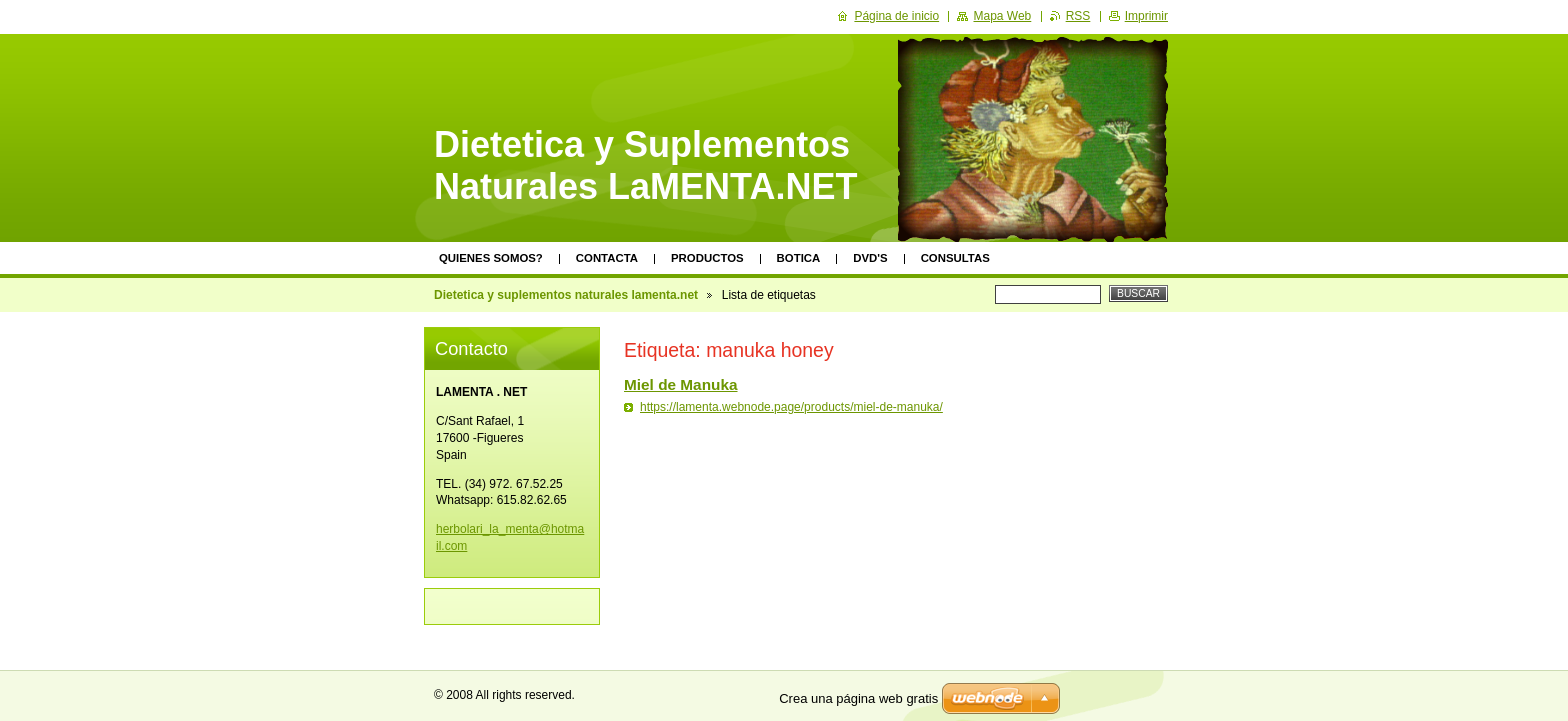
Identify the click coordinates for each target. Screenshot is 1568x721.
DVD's (870, 258)
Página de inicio (896, 16)
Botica (799, 258)
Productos (707, 258)
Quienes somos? (491, 258)
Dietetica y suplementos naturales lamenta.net (566, 295)
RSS (1078, 16)
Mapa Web (1002, 16)
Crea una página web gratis (858, 698)
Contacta (607, 258)
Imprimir (1146, 16)
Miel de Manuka (681, 384)
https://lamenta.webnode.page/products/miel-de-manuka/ (791, 407)
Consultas (955, 258)
